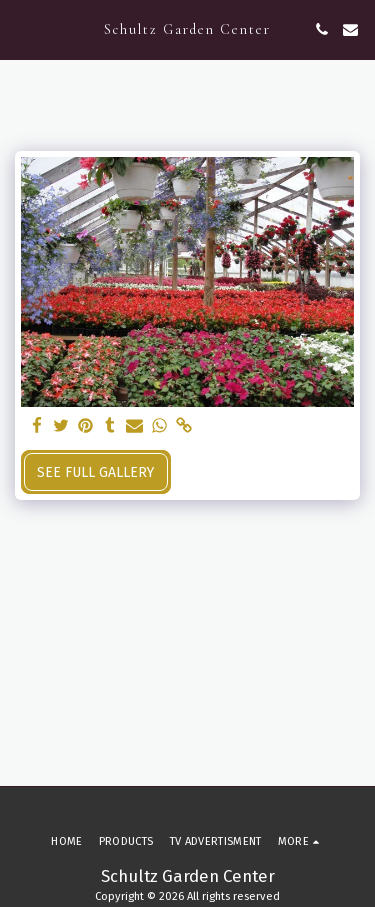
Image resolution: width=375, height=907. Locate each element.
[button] (22, 29)
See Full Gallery (95, 472)
